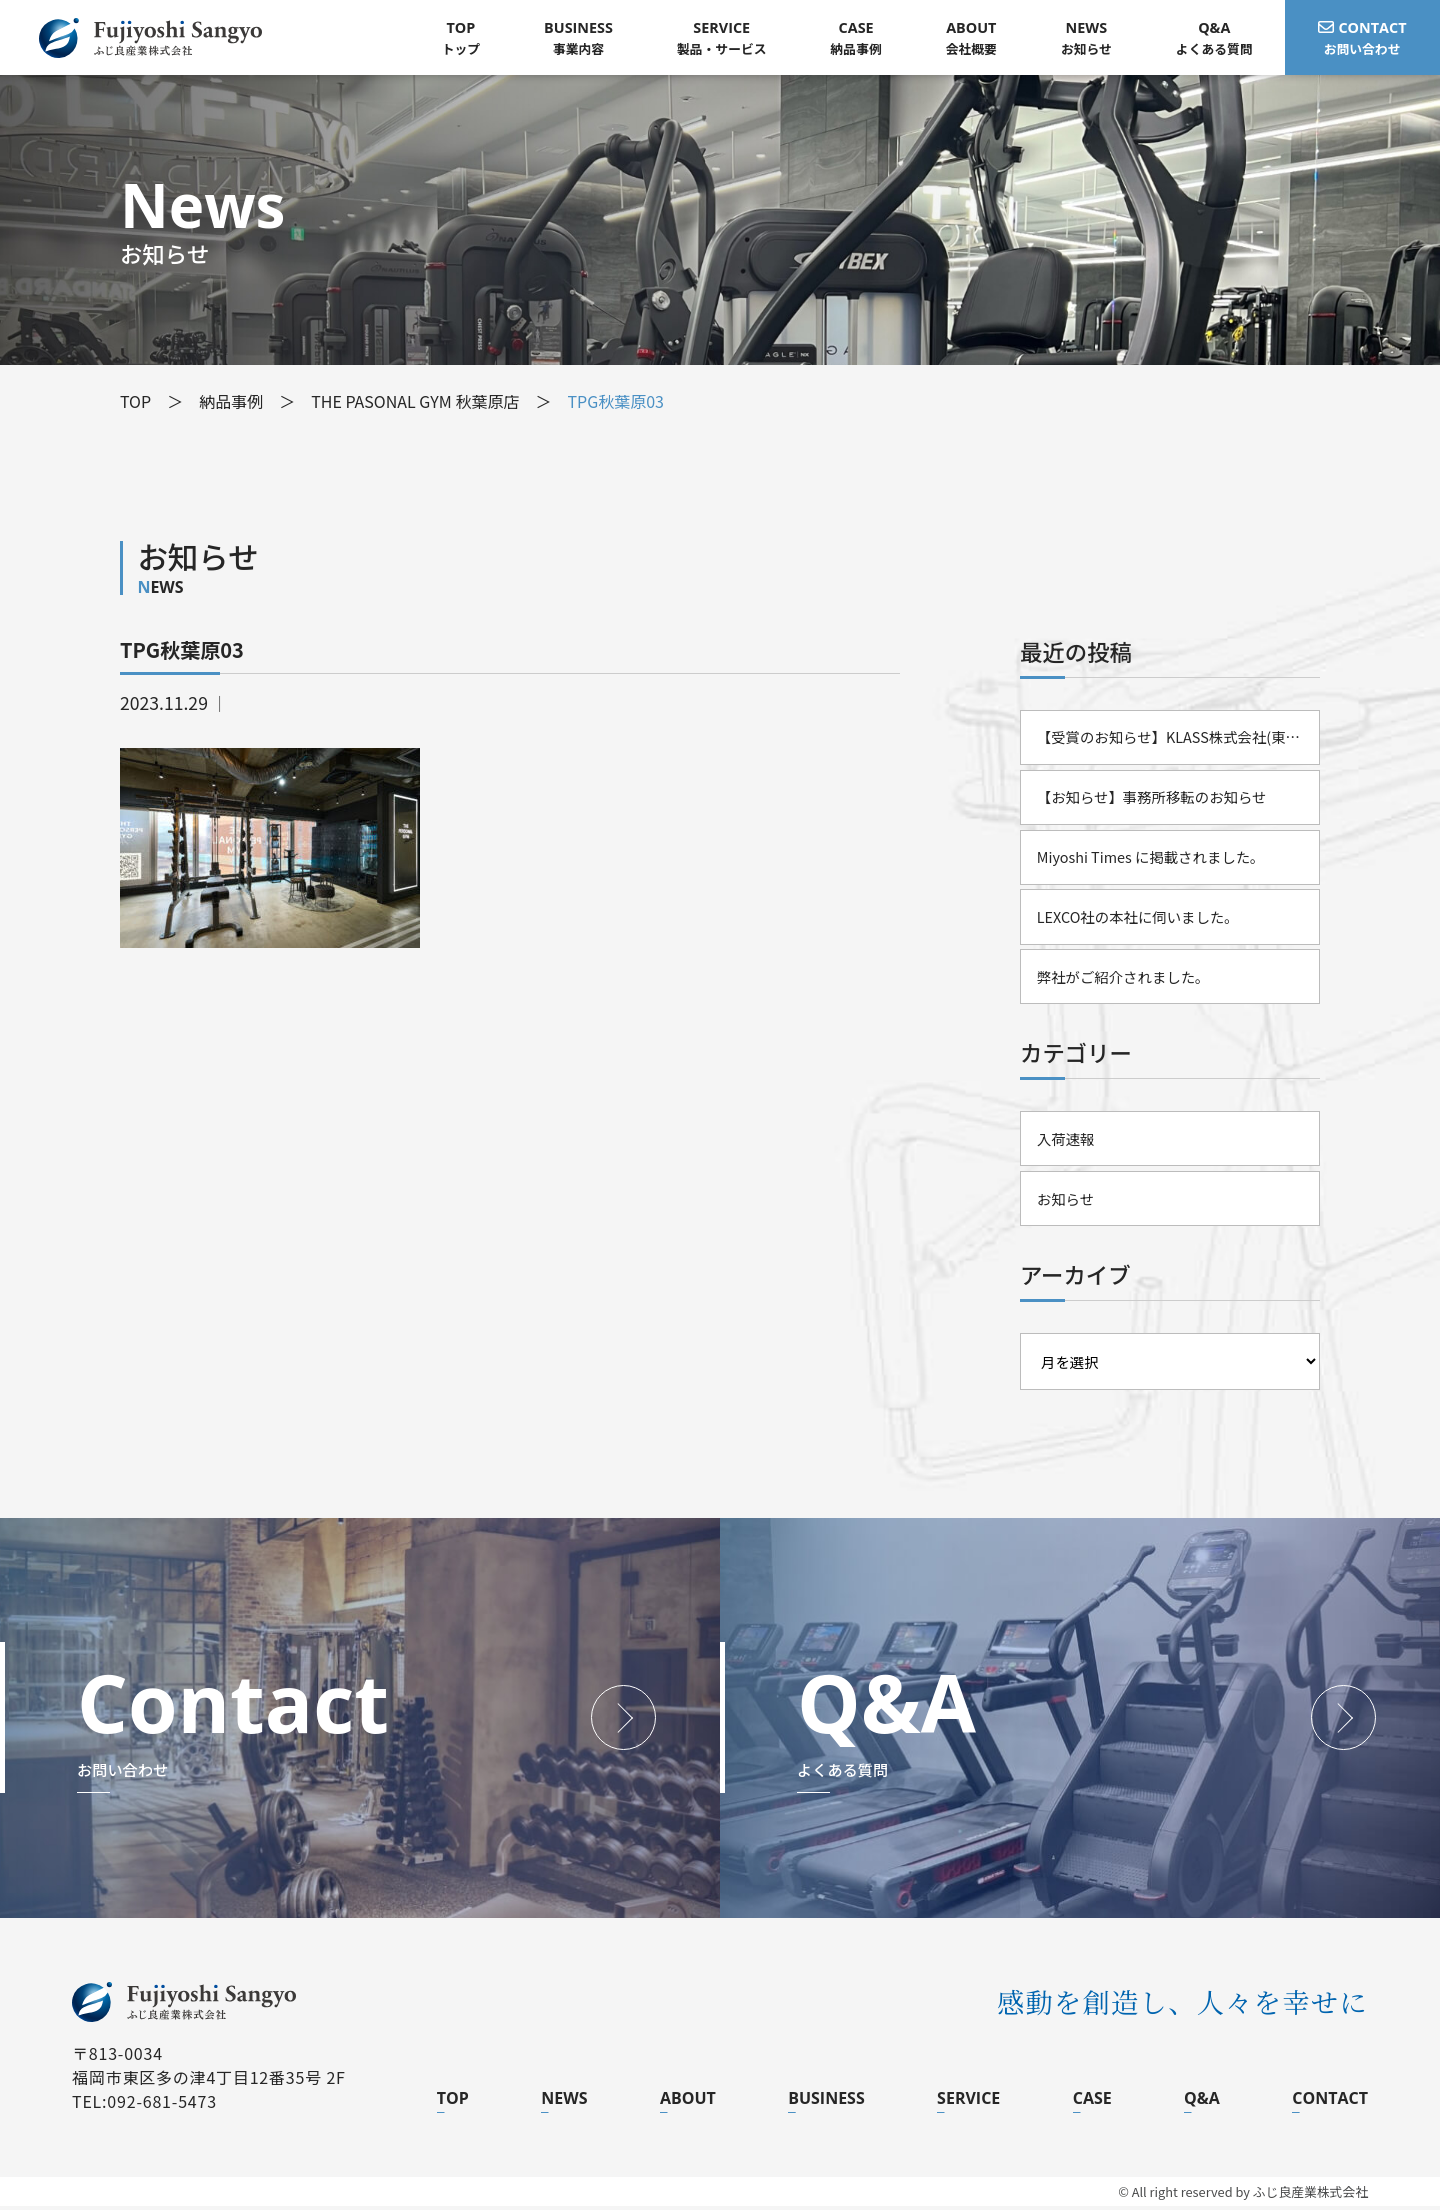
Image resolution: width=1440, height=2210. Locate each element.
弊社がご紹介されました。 (1123, 978)
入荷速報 (1066, 1141)
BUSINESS (826, 2102)
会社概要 (971, 37)
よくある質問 (1214, 37)
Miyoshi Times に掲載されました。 (1151, 858)
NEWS (564, 2102)
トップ (461, 37)
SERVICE (968, 2102)
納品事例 (856, 37)
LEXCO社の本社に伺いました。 (1138, 918)
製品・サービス (722, 37)
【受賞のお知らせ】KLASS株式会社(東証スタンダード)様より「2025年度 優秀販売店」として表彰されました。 (1178, 737)
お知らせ (1086, 37)
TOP (453, 2102)
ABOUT (688, 2102)
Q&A (1202, 2102)
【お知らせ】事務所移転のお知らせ (1152, 797)
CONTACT (1330, 2102)
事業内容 (579, 37)
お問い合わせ (1362, 37)
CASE (1092, 2102)
